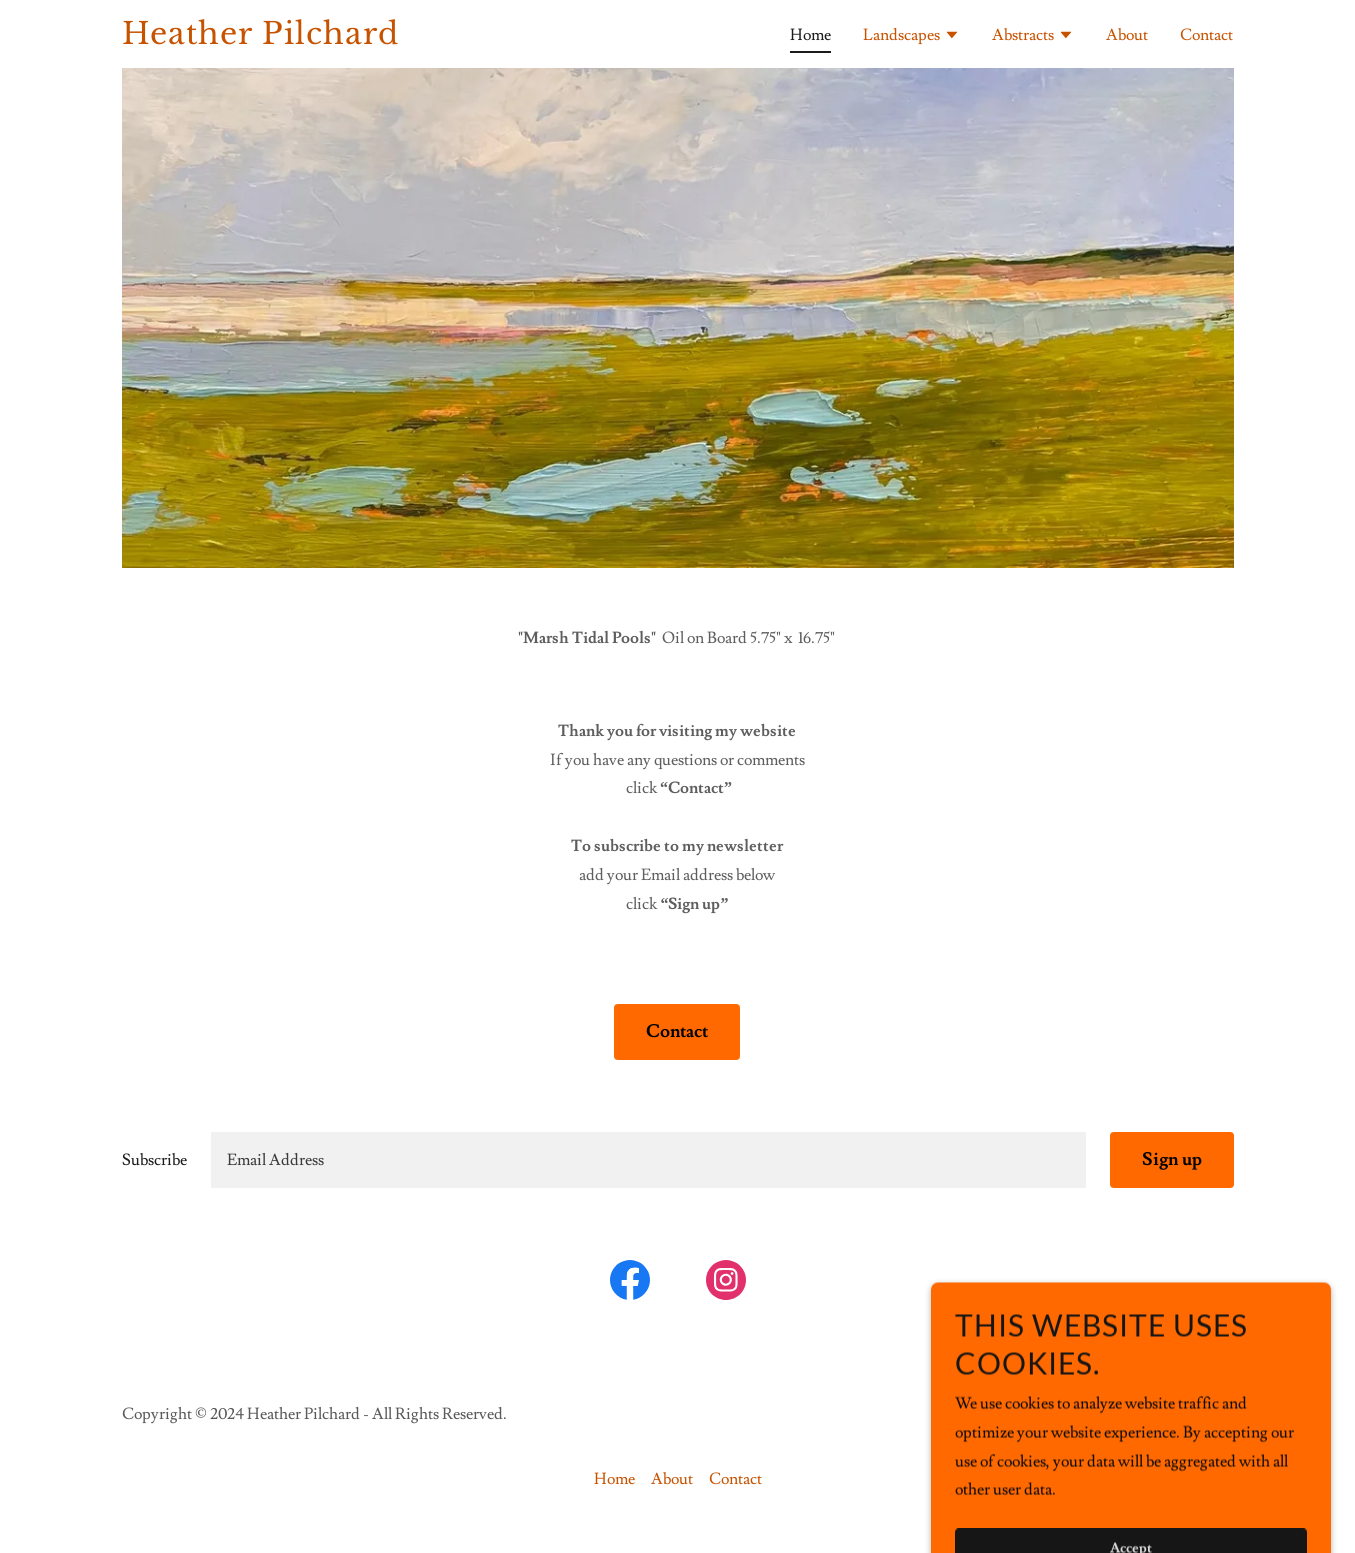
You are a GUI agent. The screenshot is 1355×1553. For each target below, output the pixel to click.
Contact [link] (1206, 35)
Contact (677, 1031)
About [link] (1127, 35)
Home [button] (614, 1479)
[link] (316, 39)
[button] (911, 37)
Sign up (1172, 1159)
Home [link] (810, 35)
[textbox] (648, 1160)
